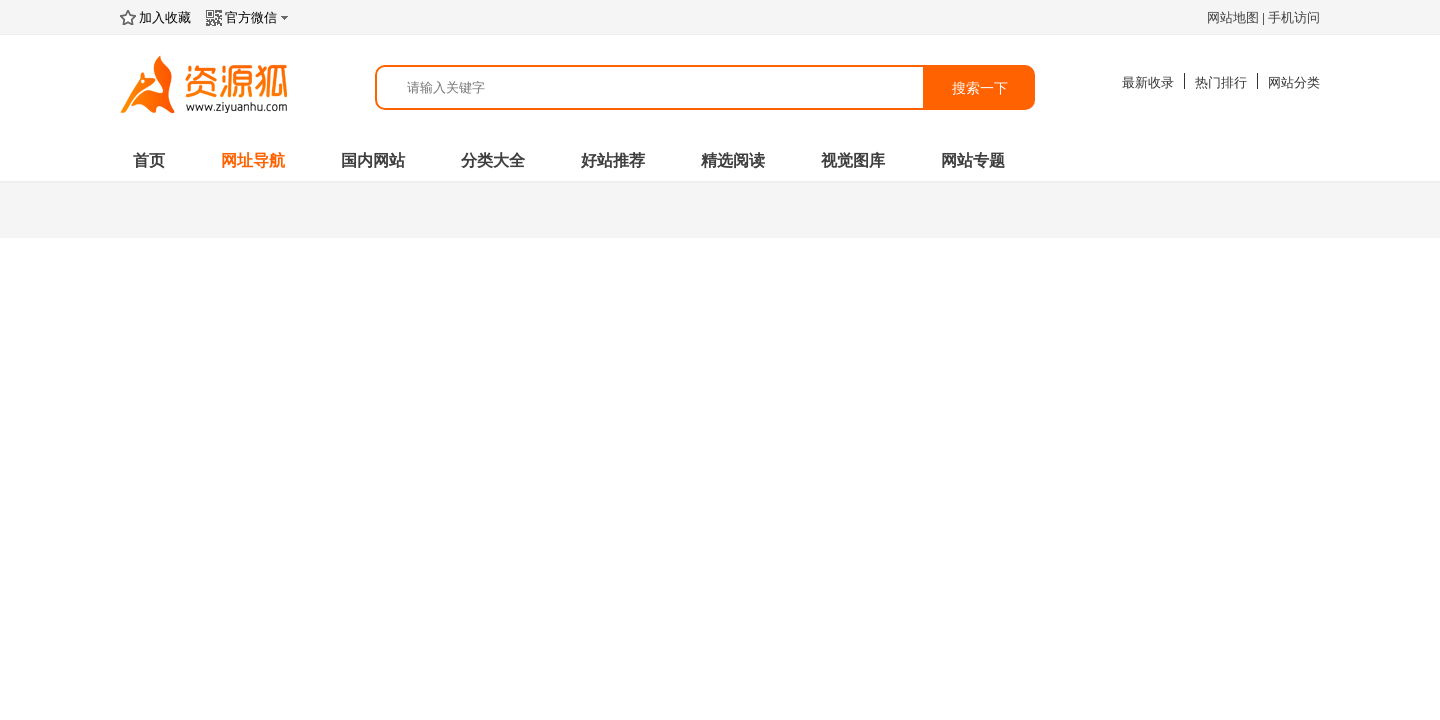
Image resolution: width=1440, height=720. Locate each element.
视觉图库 (853, 160)
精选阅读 (733, 160)
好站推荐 (613, 160)
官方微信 (249, 18)
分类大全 (493, 160)
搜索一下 (980, 88)
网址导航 (253, 160)
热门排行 (1221, 82)
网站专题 (973, 160)
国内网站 (373, 160)
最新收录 (1148, 82)
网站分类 (1294, 82)
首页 (149, 160)
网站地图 (1233, 17)
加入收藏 (155, 18)
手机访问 (1294, 17)
